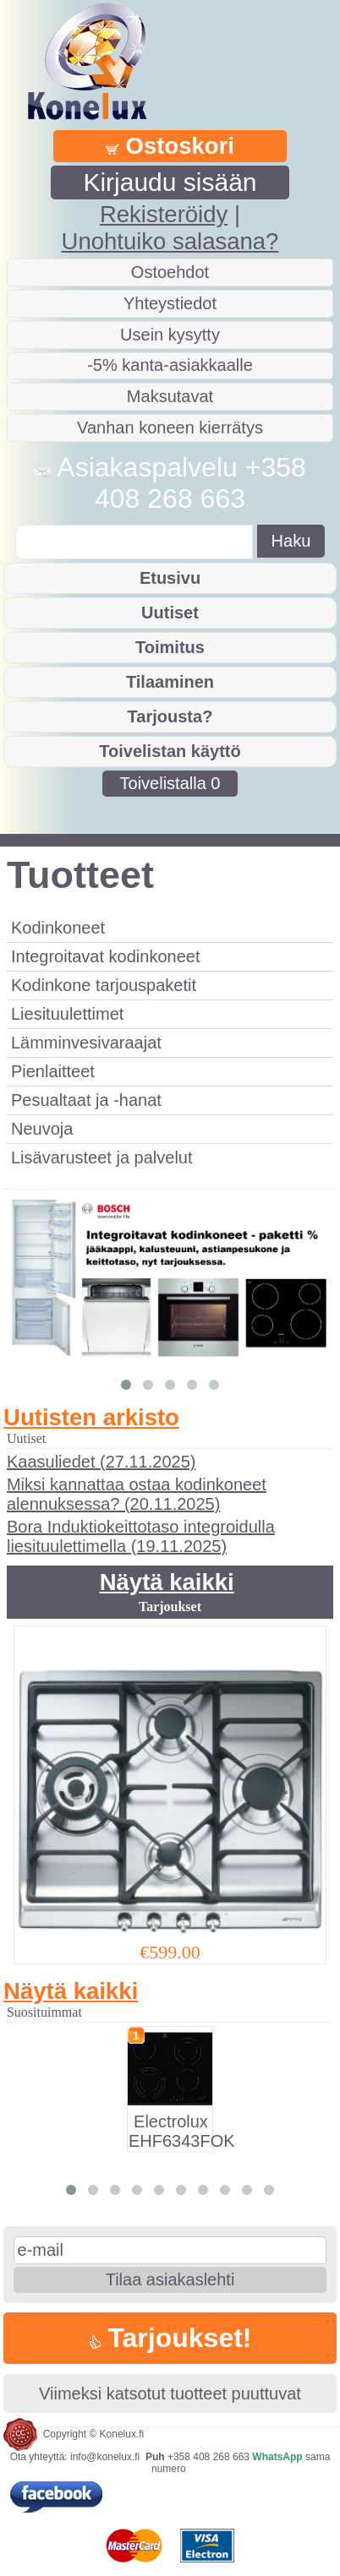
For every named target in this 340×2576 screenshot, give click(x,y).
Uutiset (170, 612)
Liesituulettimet (67, 1014)
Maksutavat (170, 396)
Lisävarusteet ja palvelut (102, 1157)
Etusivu (170, 578)
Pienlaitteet (53, 1071)
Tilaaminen (170, 682)
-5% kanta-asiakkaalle (170, 365)
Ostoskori (170, 146)
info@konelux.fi (105, 2457)
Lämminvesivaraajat (86, 1042)
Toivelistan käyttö (169, 751)
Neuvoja (42, 1128)
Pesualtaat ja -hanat (86, 1100)
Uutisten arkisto (91, 1417)
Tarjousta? (170, 716)
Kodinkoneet (58, 927)
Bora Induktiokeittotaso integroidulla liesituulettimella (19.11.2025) (141, 1536)
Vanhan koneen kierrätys (170, 427)
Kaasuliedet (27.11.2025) (101, 1461)
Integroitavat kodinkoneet (105, 956)
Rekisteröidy (164, 214)
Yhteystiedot (170, 303)
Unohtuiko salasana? (170, 241)
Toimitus (170, 647)
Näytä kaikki (167, 1582)
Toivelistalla (170, 783)
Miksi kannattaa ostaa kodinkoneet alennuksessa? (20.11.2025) (136, 1494)
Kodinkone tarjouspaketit (103, 985)
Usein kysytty (170, 334)
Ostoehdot (170, 272)
